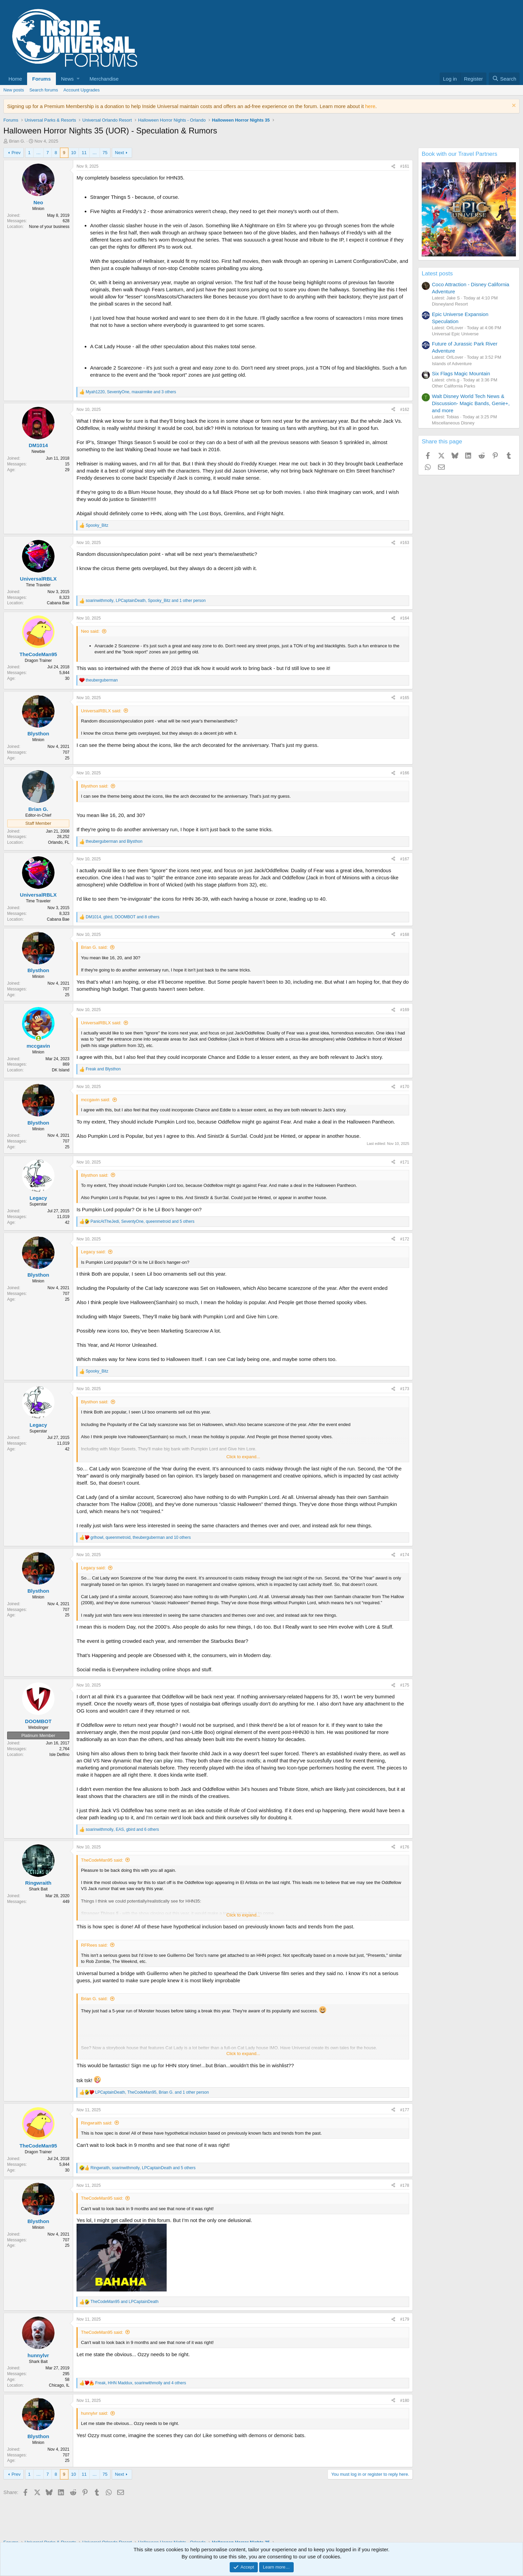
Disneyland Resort (450, 304)
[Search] (504, 78)
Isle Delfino (59, 1754)
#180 (404, 2400)
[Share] (393, 166)
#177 (404, 2110)
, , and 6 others (122, 1829)
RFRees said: (94, 1945)
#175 (404, 1685)
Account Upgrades (81, 89)
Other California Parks (453, 386)
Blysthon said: (94, 786)
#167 (404, 859)
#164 (404, 618)
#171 (404, 1162)
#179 (404, 2319)
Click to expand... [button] (243, 1456)
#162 (404, 409)
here (370, 106)
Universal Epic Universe (455, 333)
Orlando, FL (58, 842)
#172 (404, 1239)
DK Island (60, 1070)
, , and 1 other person (146, 600)
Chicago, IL (59, 2385)
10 (73, 152)
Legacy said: (93, 1251)
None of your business (49, 226)
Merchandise (104, 79)
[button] (70, 78)
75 (105, 152)
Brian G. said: (94, 947)
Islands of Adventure (452, 363)
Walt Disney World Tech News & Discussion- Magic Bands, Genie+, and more (471, 403)
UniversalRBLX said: (101, 710)
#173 (404, 1388)
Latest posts (437, 273)
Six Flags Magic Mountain (461, 373)
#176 (404, 1847)
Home (15, 79)
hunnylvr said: (94, 2413)
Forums (41, 79)
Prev (16, 152)
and (114, 841)
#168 (404, 934)
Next (119, 152)
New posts (13, 89)
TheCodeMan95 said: (102, 1860)
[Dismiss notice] (513, 106)
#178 (404, 2185)
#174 (404, 1554)
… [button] (38, 152)
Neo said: (90, 631)
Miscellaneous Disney (453, 422)
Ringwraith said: (96, 2122)
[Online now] (38, 1038)
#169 (404, 1009)
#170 (404, 1086)
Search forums (43, 89)
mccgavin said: (95, 1099)
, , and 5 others (142, 1221)
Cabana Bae (58, 603)
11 (84, 152)
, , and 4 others (140, 2383)
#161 (404, 166)
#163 (404, 542)
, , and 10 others (140, 1537)
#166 (404, 773)
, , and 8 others (122, 917)
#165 (404, 697)
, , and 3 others (131, 392)
